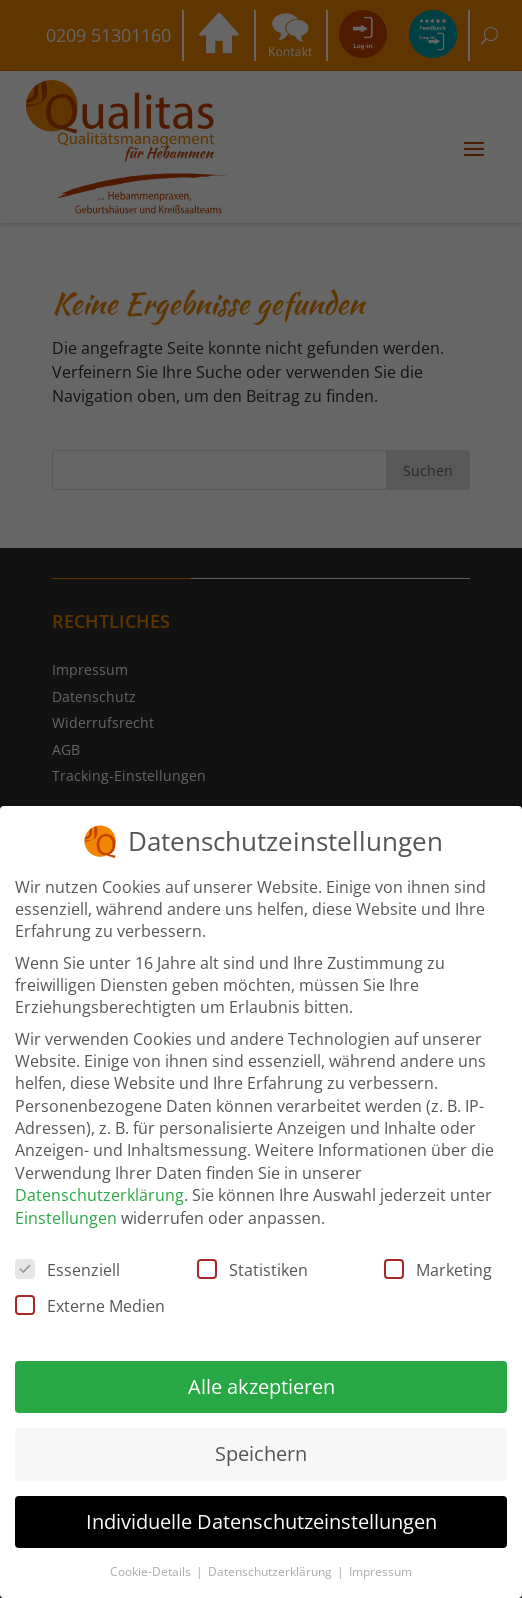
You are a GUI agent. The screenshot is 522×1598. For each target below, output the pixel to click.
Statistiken (252, 1267)
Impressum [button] (380, 1568)
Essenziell (67, 1267)
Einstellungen (66, 1214)
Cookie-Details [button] (152, 1568)
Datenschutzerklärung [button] (271, 1568)
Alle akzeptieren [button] (261, 1383)
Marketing (438, 1267)
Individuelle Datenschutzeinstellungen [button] (261, 1517)
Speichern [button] (261, 1450)
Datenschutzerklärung (99, 1192)
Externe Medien (90, 1303)
